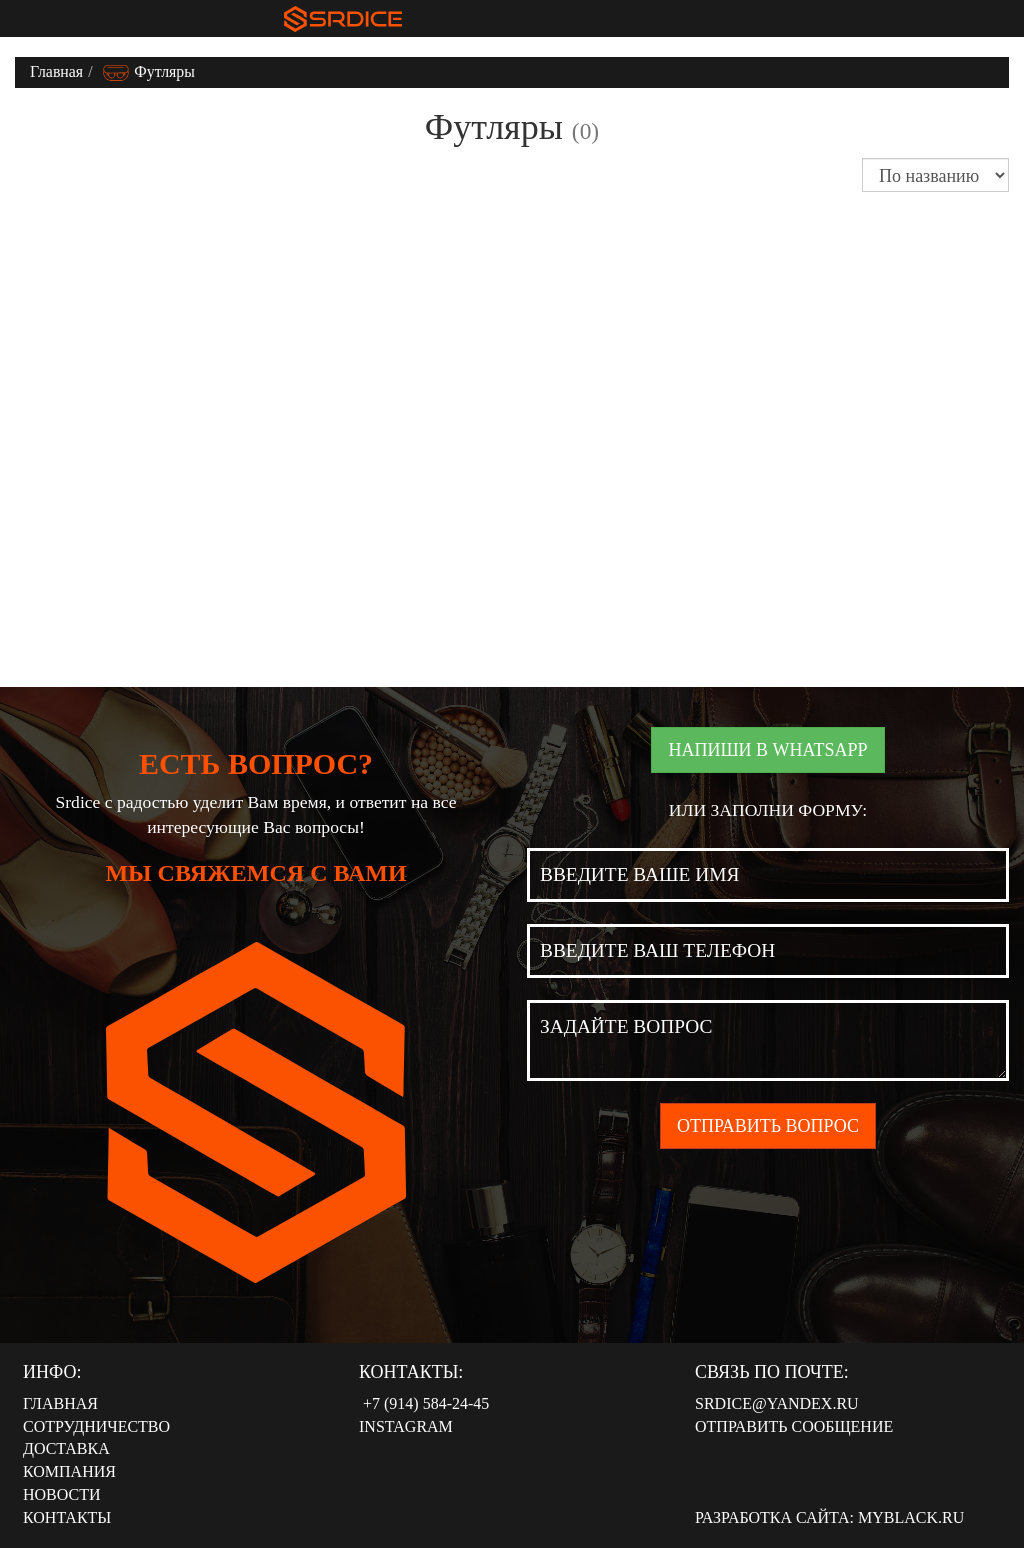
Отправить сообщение (794, 1426)
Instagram (406, 1426)
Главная (56, 71)
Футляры (148, 71)
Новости (62, 1494)
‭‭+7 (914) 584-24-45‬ (424, 1403)
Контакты (67, 1517)
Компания (69, 1471)
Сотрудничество (96, 1426)
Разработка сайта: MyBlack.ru (829, 1517)
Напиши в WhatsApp (767, 750)
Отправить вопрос (768, 1126)
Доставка (66, 1448)
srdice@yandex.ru (777, 1403)
